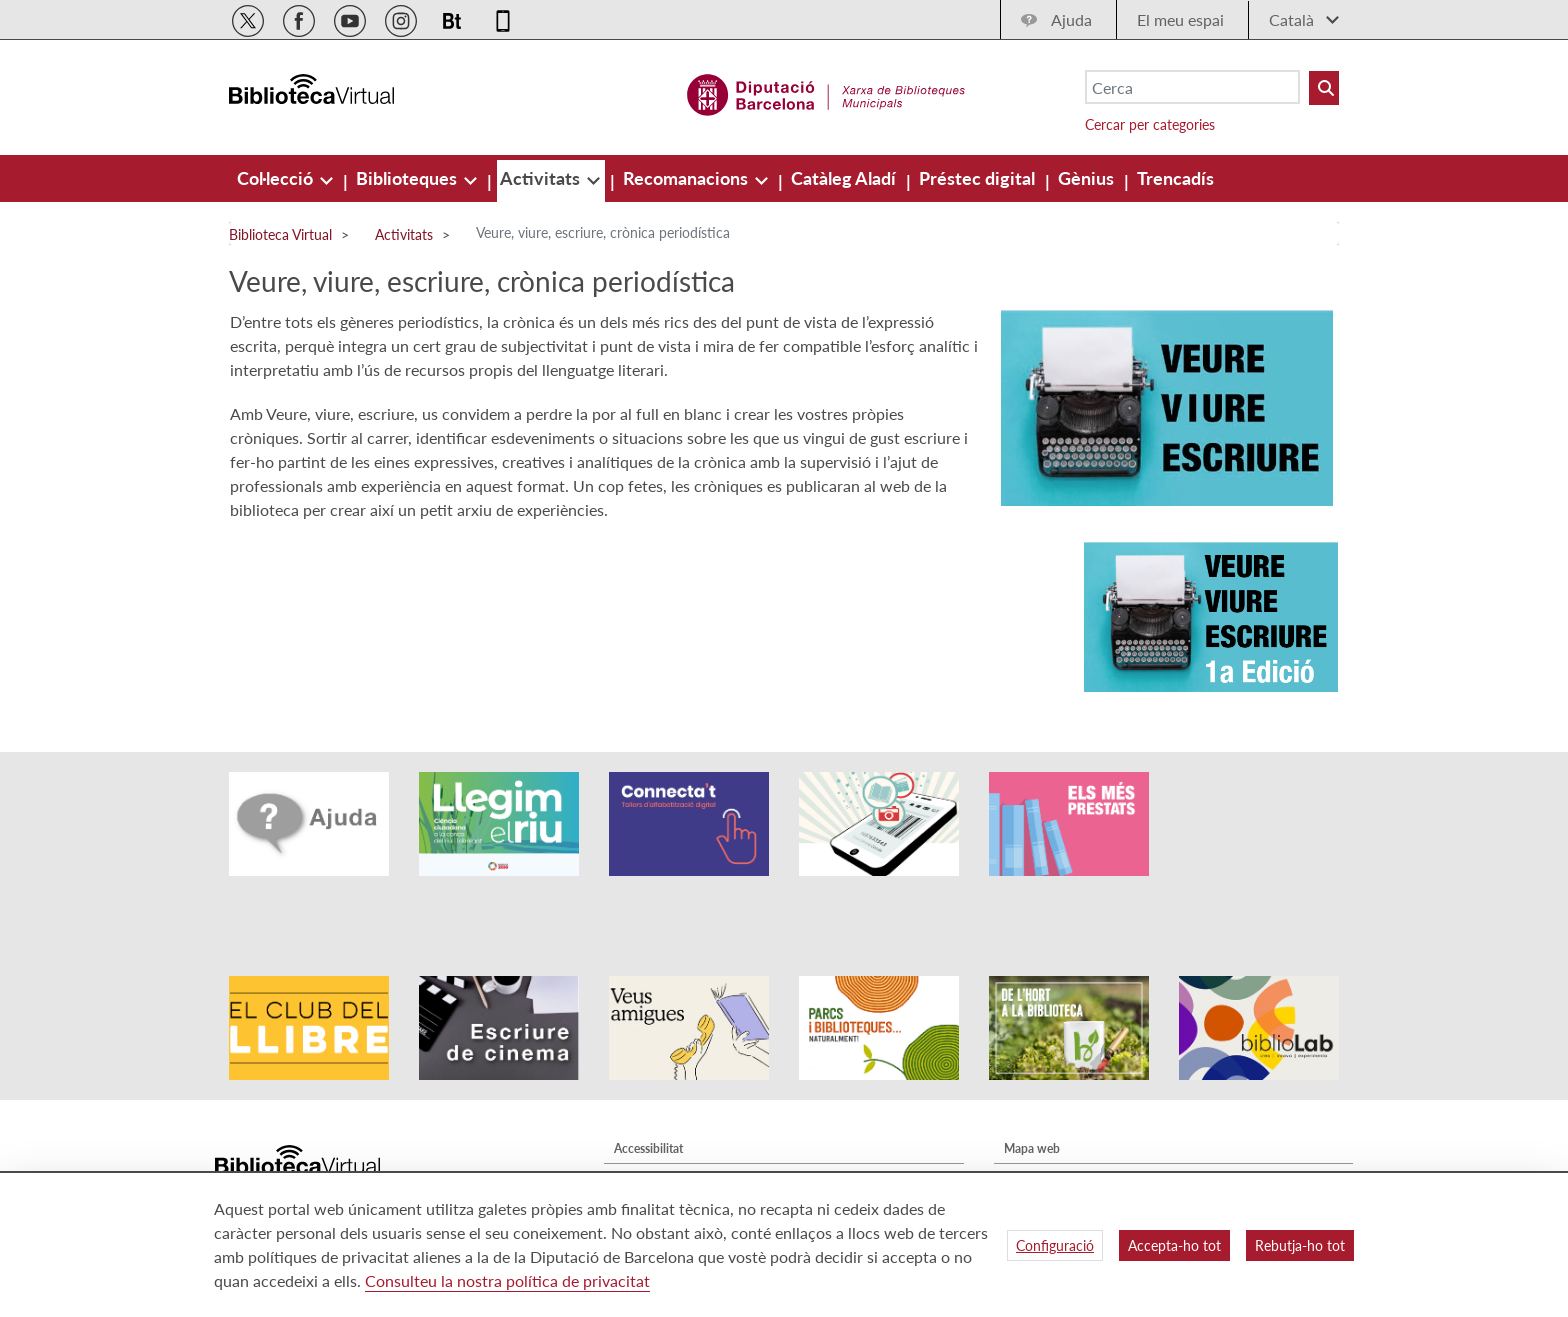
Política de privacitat (668, 1150)
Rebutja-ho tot (1300, 1245)
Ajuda (1071, 19)
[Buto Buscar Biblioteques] (1324, 88)
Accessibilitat (648, 1092)
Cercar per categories (1150, 124)
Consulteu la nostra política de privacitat (507, 1280)
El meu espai (1180, 19)
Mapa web (1032, 1092)
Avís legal (638, 1121)
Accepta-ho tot (1174, 1245)
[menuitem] (277, 178)
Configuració (1055, 1245)
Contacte (1028, 1150)
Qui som (1026, 1121)
